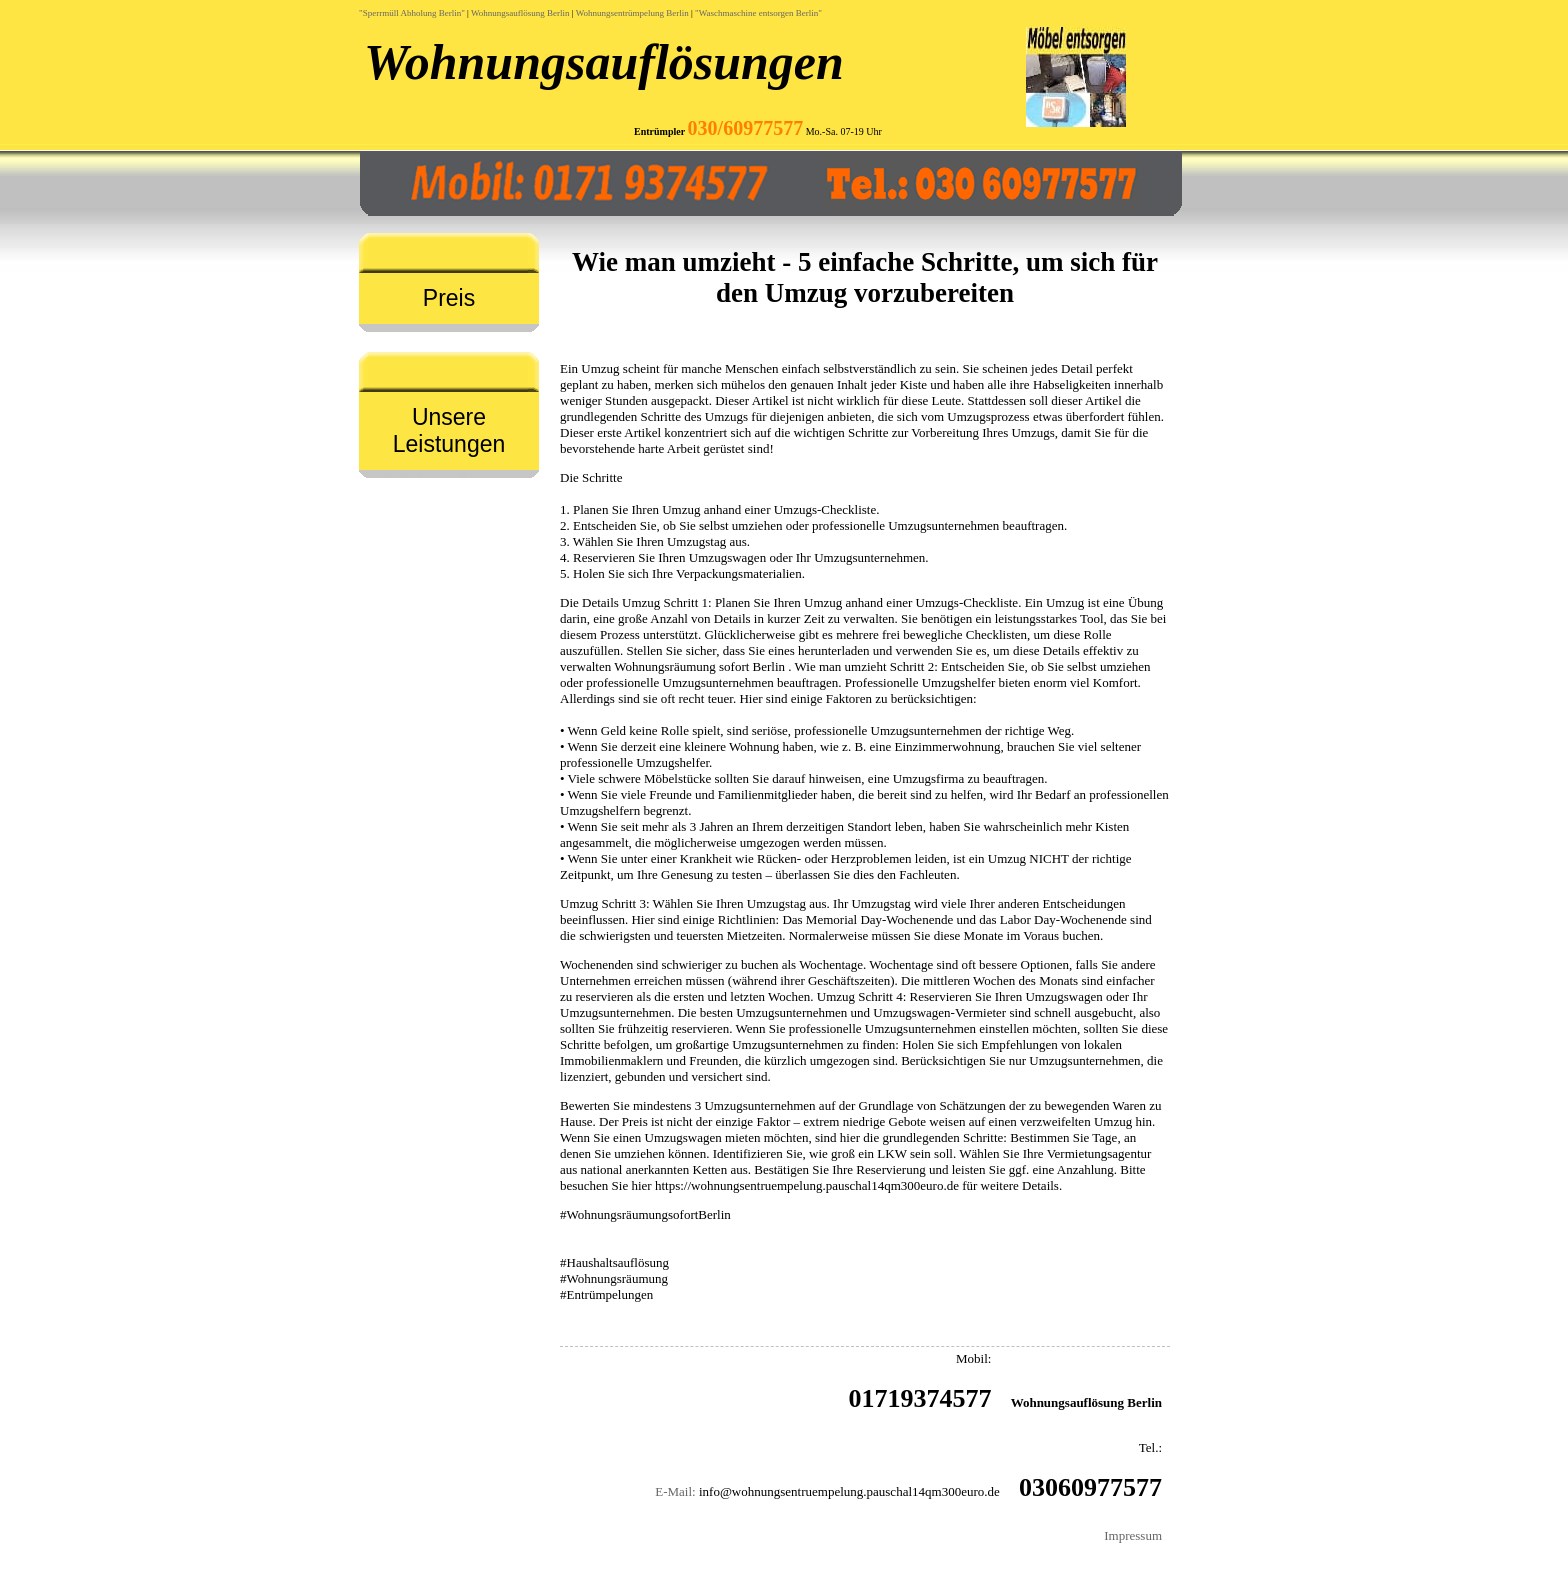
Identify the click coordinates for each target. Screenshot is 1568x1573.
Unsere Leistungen (449, 430)
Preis (449, 298)
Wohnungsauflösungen (604, 62)
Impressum (1133, 1535)
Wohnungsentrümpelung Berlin (632, 13)
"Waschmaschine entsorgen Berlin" (758, 13)
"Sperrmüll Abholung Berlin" (412, 13)
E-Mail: (675, 1491)
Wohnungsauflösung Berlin (520, 13)
